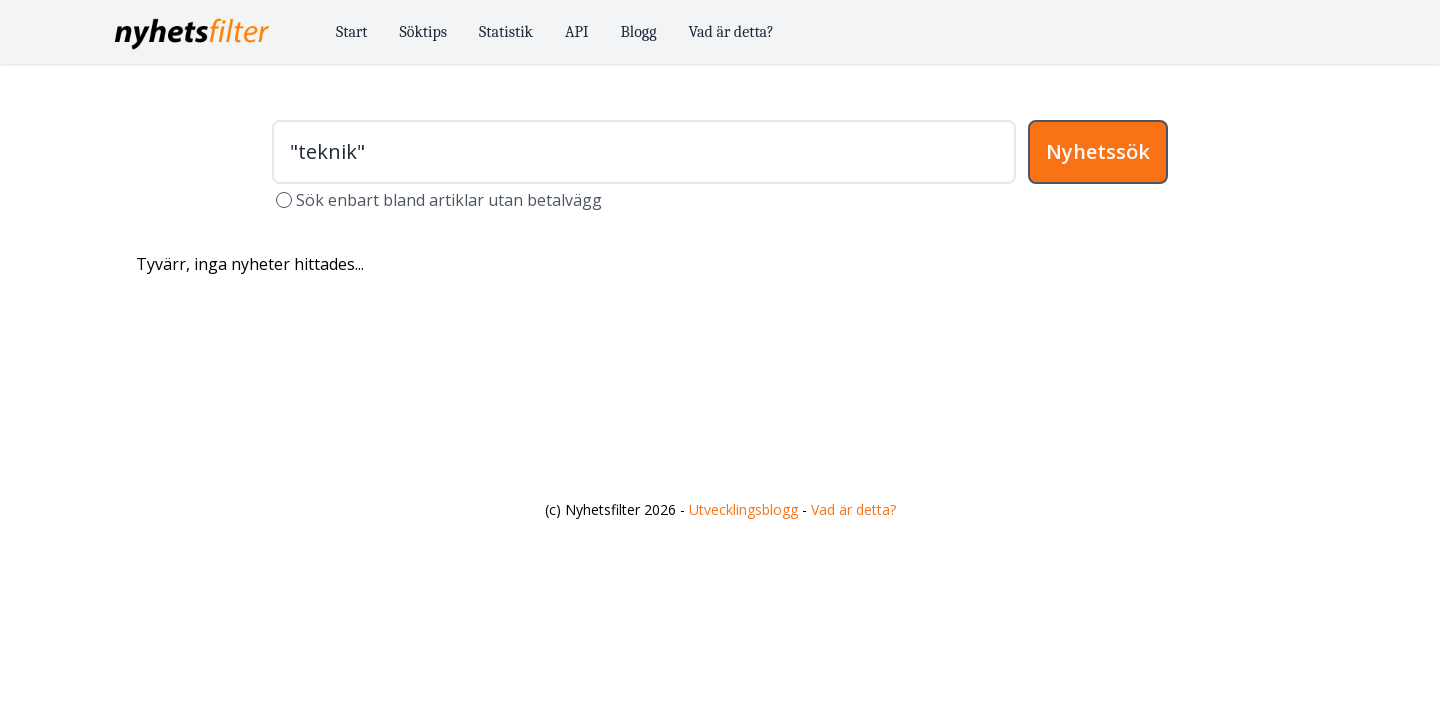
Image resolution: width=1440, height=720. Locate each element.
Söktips (424, 32)
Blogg (639, 32)
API (577, 32)
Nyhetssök (1098, 151)
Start (352, 32)
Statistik (506, 32)
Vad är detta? (731, 32)
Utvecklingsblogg (743, 509)
